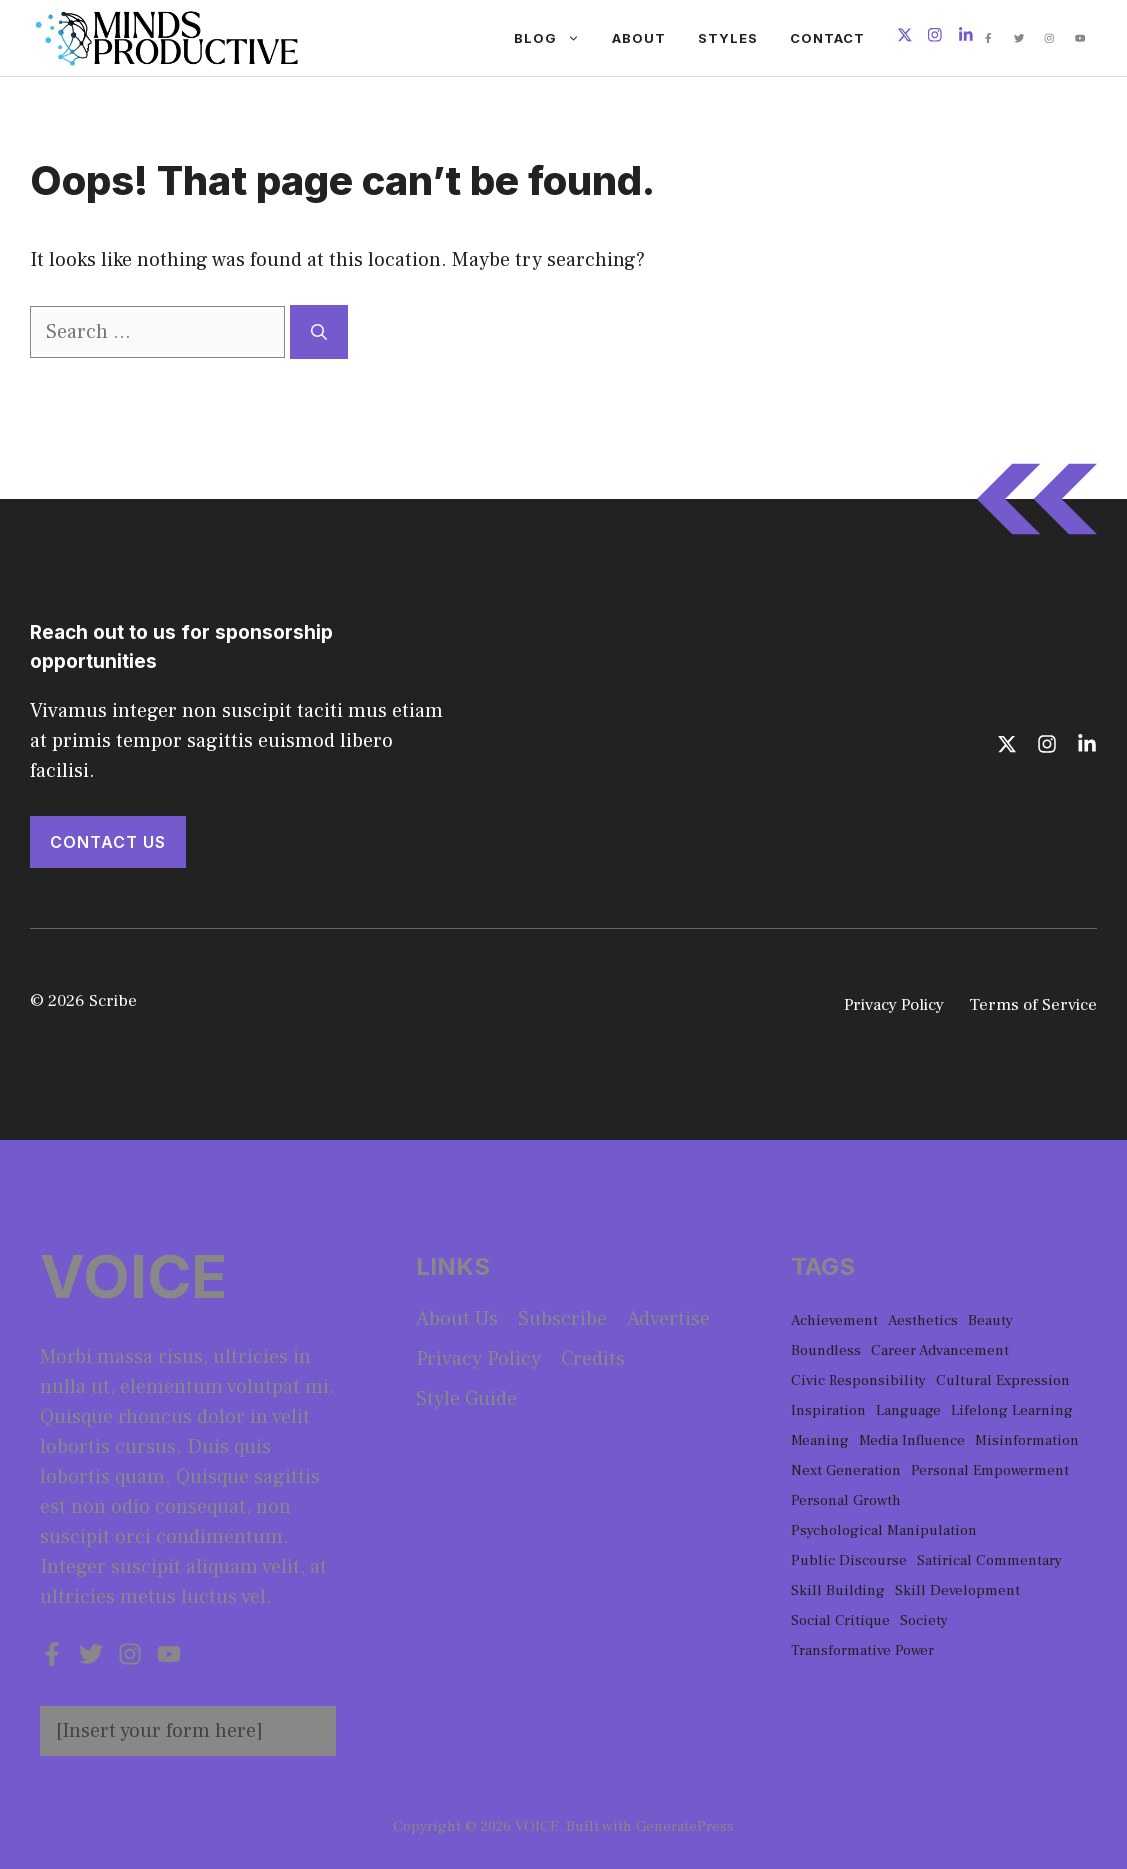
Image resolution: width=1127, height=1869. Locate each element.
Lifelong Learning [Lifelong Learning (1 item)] (1012, 1410)
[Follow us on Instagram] (935, 37)
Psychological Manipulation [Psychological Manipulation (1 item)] (884, 1530)
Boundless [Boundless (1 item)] (826, 1350)
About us (457, 1319)
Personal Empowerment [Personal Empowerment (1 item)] (990, 1470)
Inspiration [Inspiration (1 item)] (828, 1410)
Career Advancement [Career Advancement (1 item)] (940, 1350)
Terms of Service (1033, 1005)
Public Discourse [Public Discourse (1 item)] (849, 1560)
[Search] (319, 332)
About (639, 38)
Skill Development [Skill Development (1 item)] (957, 1590)
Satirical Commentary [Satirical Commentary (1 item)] (989, 1560)
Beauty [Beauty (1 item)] (990, 1320)
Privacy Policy (894, 1005)
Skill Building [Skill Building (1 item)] (838, 1590)
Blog (555, 38)
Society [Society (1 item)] (924, 1620)
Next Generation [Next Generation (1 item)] (846, 1470)
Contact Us (108, 842)
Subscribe (562, 1319)
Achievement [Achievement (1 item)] (834, 1320)
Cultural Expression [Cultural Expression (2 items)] (1003, 1380)
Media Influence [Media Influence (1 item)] (912, 1440)
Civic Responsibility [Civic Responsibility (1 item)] (858, 1380)
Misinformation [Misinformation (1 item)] (1027, 1440)
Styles (728, 38)
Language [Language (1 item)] (908, 1410)
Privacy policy (478, 1359)
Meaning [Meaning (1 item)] (820, 1440)
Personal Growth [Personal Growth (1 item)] (846, 1500)
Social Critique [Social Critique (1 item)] (840, 1620)
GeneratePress (685, 1826)
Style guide (466, 1399)
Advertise (668, 1319)
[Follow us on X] (905, 37)
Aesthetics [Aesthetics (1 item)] (923, 1320)
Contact (827, 38)
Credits (593, 1359)
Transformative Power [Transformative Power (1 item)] (862, 1650)
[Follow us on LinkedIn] (966, 37)
